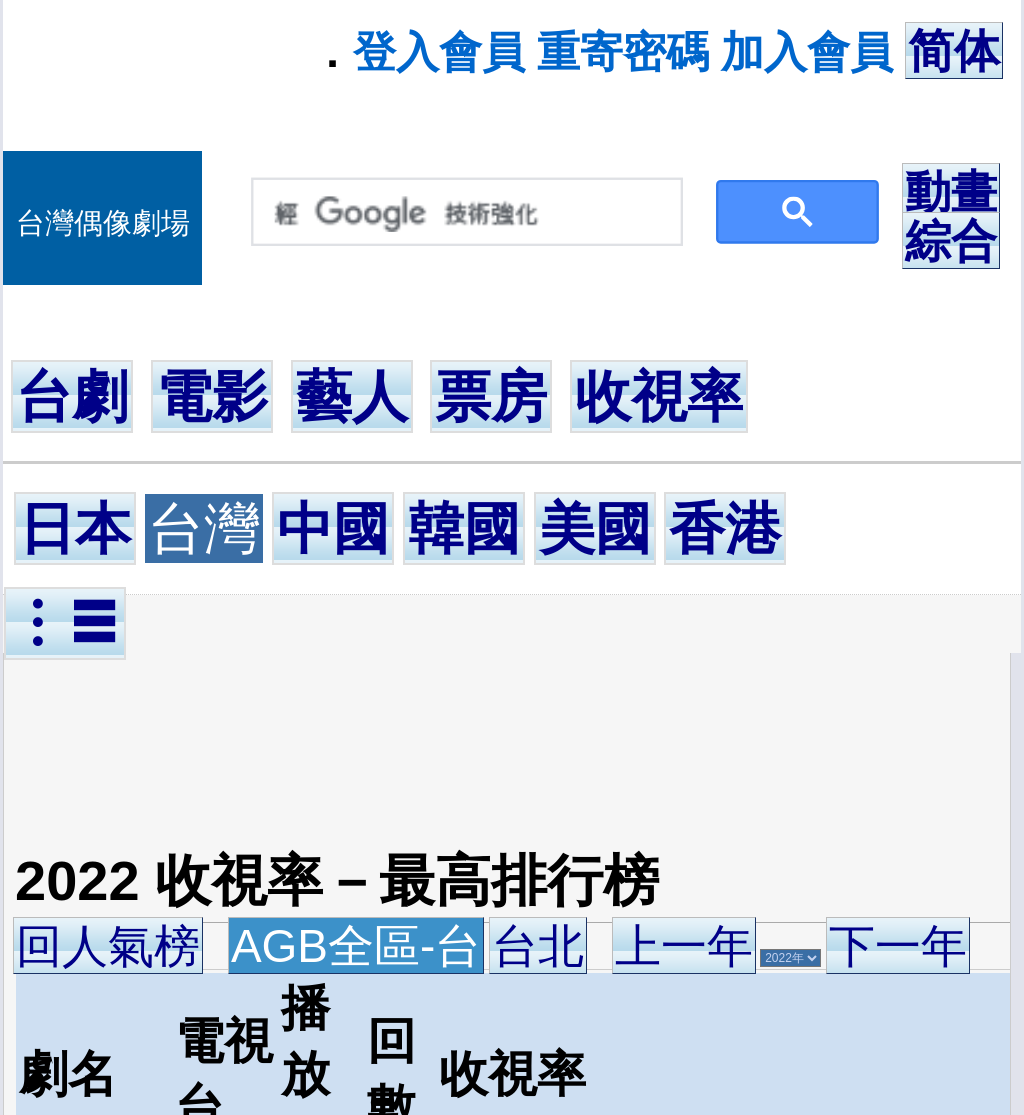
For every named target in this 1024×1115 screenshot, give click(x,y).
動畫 (951, 192)
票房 (491, 396)
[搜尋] (462, 213)
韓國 (464, 528)
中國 (333, 528)
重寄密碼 (623, 52)
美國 (595, 528)
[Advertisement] (397, 742)
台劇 (72, 396)
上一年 (684, 946)
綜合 (951, 241)
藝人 (352, 396)
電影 (212, 396)
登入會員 (439, 52)
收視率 (659, 396)
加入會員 (807, 52)
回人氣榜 (108, 946)
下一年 (898, 946)
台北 (538, 946)
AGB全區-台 (356, 946)
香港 (725, 528)
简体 (954, 51)
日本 (75, 528)
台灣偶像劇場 (103, 223)
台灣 (204, 528)
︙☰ (65, 623)
